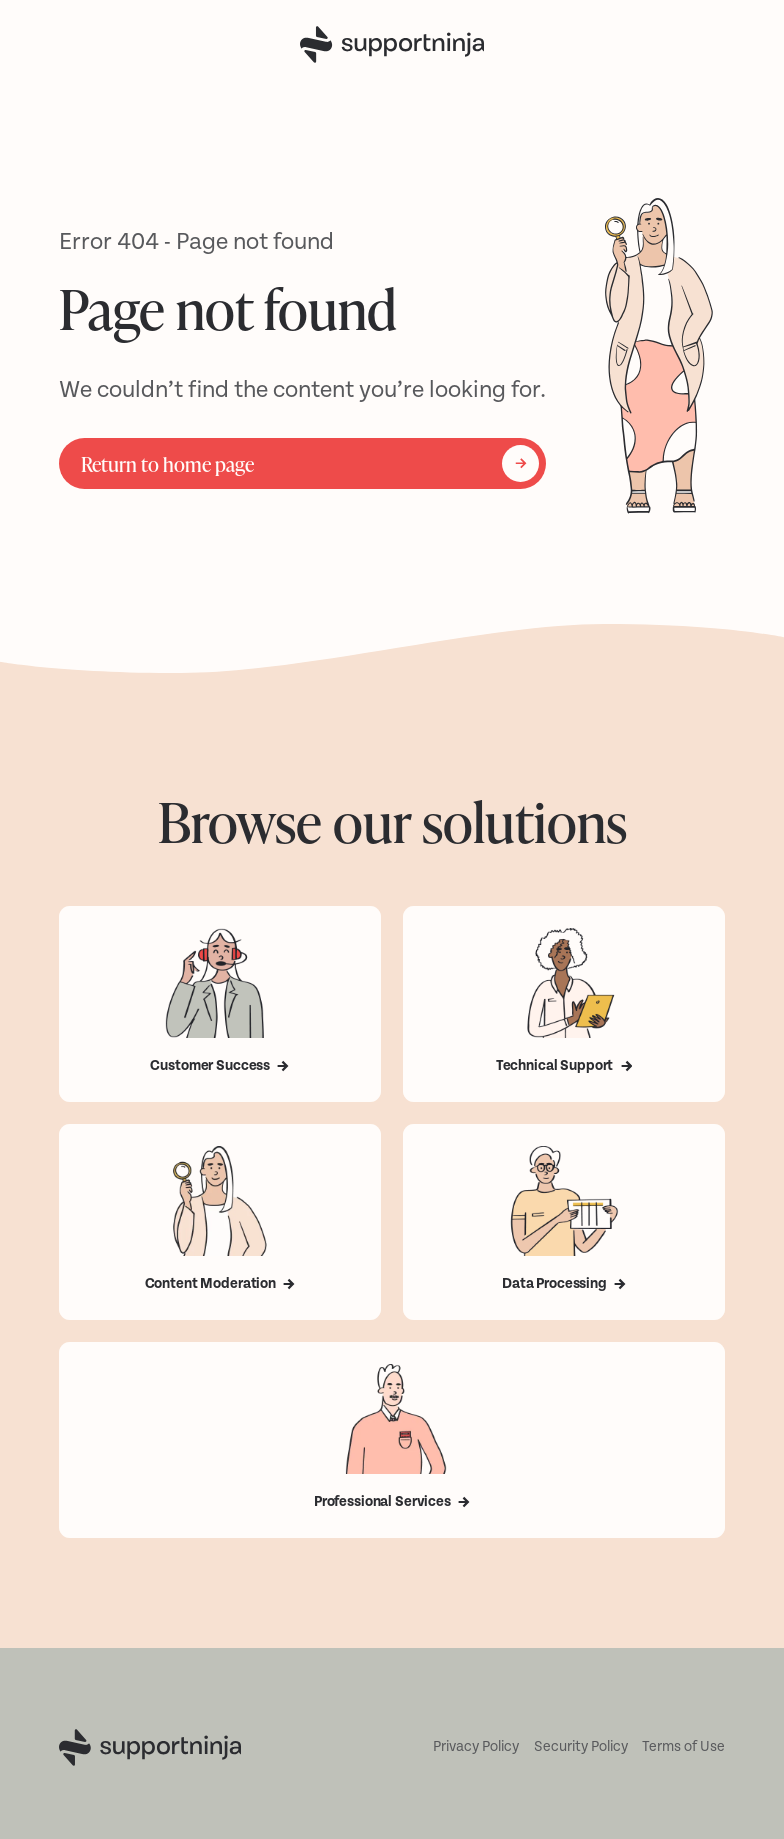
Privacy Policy (476, 1746)
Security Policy (581, 1746)
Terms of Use (683, 1746)
